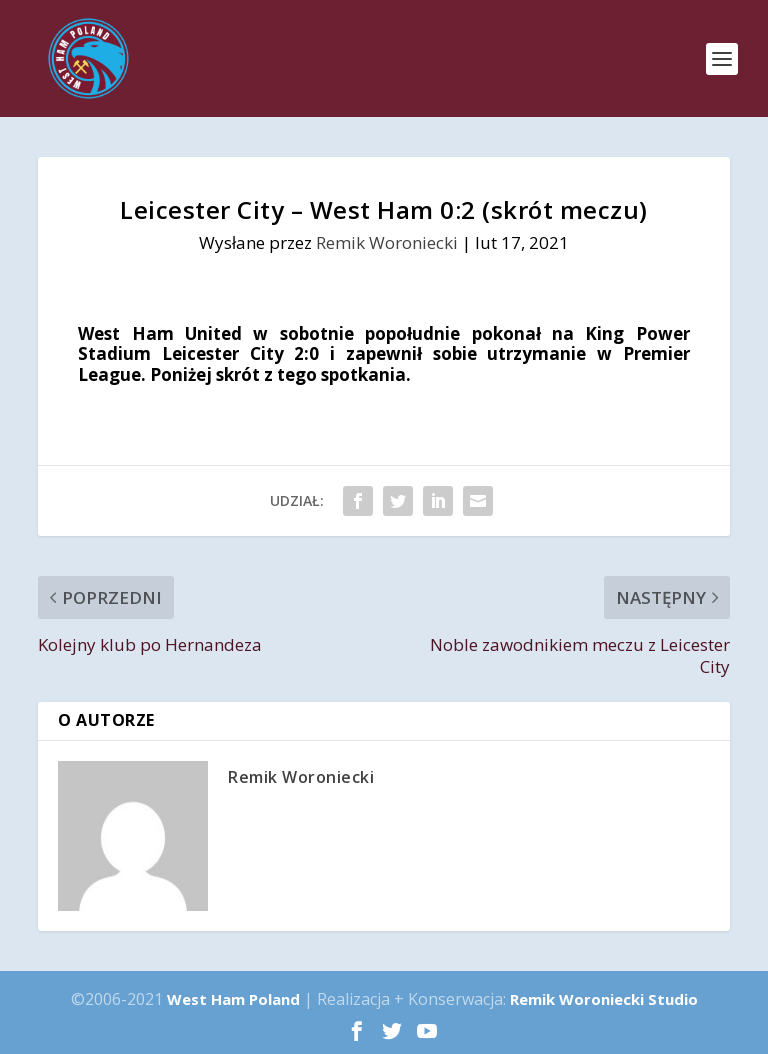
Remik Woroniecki (387, 242)
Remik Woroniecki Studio (604, 999)
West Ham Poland (233, 999)
